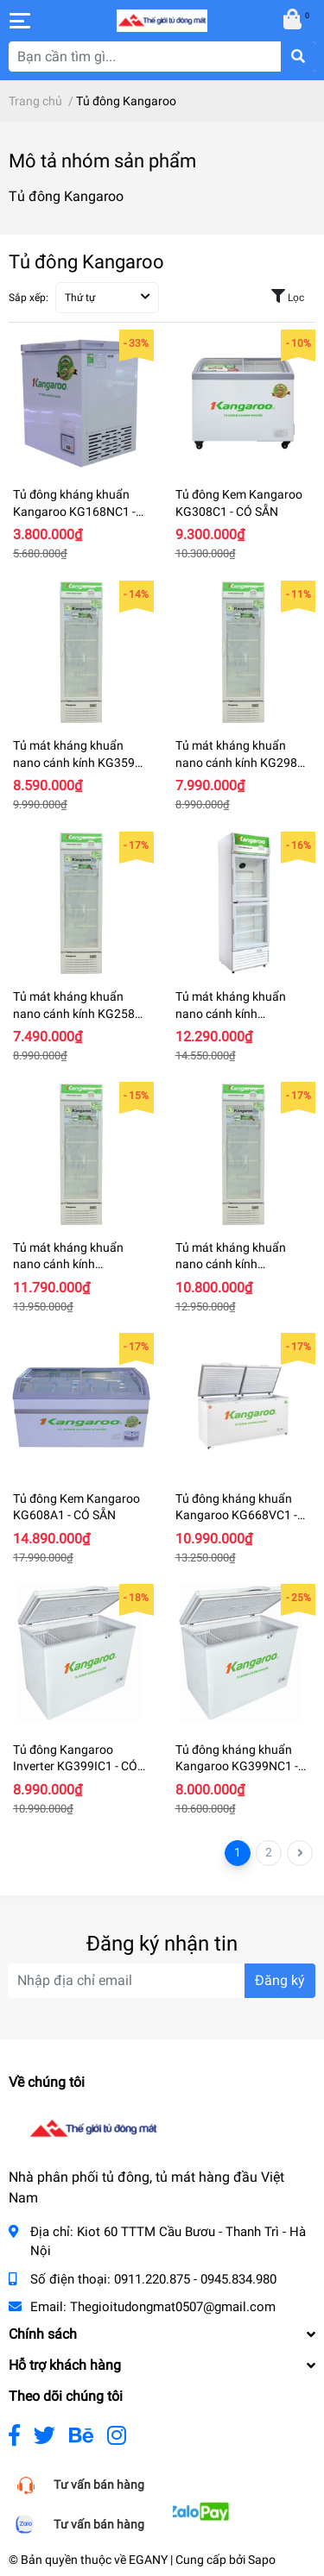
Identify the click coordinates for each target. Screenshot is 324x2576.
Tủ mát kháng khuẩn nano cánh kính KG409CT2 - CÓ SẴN (230, 1013)
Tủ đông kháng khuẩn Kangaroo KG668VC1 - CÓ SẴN (236, 1515)
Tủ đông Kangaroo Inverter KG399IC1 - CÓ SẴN (75, 1766)
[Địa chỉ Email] (162, 1980)
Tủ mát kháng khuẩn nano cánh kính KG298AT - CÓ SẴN (243, 762)
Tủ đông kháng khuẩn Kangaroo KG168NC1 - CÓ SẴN (74, 511)
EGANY (148, 2560)
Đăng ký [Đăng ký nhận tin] (280, 1980)
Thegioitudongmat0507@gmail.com (173, 2307)
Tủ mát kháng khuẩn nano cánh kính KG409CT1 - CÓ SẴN (68, 1264)
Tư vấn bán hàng (99, 2484)
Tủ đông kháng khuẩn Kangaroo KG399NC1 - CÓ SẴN (236, 1766)
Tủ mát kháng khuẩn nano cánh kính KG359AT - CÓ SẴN (81, 762)
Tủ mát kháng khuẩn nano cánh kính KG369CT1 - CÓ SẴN (230, 1264)
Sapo (262, 2560)
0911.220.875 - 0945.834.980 (195, 2279)
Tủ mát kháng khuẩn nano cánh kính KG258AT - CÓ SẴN (81, 1013)
